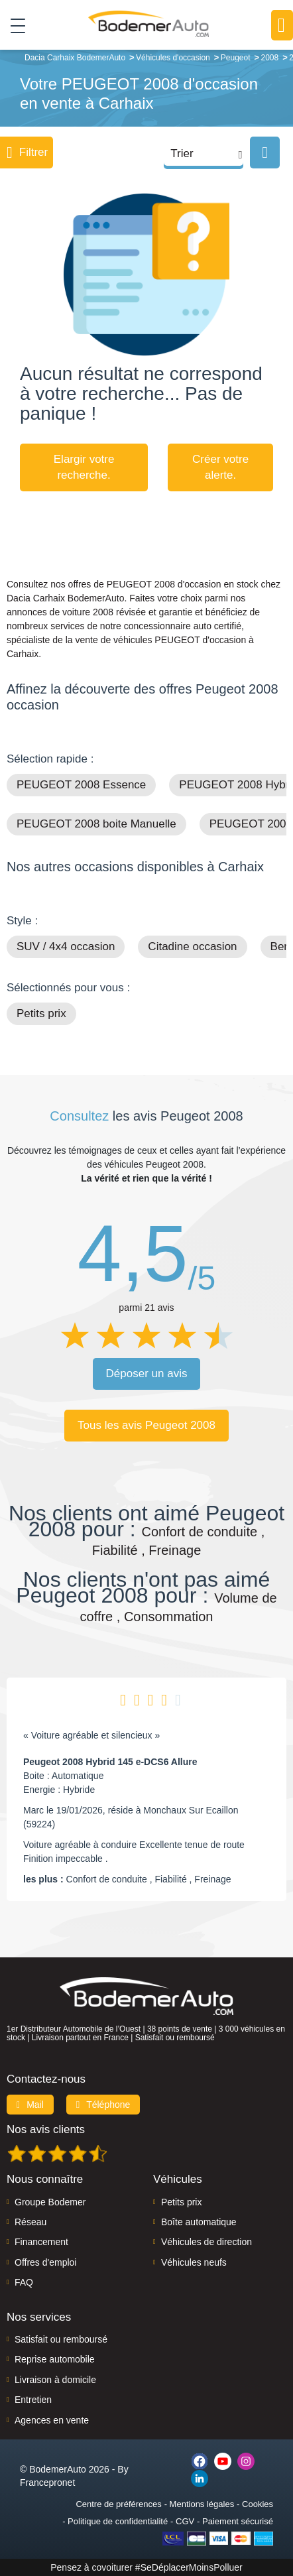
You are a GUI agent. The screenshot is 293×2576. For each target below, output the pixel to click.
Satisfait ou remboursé (61, 2339)
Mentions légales (202, 2504)
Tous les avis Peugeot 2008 (146, 1425)
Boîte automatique (199, 2222)
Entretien (33, 2399)
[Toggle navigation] (13, 25)
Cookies (257, 2504)
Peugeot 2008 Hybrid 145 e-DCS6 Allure (110, 1761)
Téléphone (103, 2104)
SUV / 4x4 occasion (66, 946)
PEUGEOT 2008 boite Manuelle (96, 824)
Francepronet (47, 2482)
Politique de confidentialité (118, 2521)
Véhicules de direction (206, 2242)
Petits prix (41, 1013)
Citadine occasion (192, 946)
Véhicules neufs (194, 2262)
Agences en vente (52, 2420)
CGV (185, 2521)
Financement (41, 2242)
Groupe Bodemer (50, 2202)
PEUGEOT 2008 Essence (81, 784)
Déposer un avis (147, 1373)
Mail (30, 2104)
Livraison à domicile (55, 2379)
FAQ (24, 2282)
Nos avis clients (46, 2129)
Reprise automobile (55, 2359)
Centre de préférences (118, 2504)
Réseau (30, 2222)
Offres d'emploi (45, 2262)
